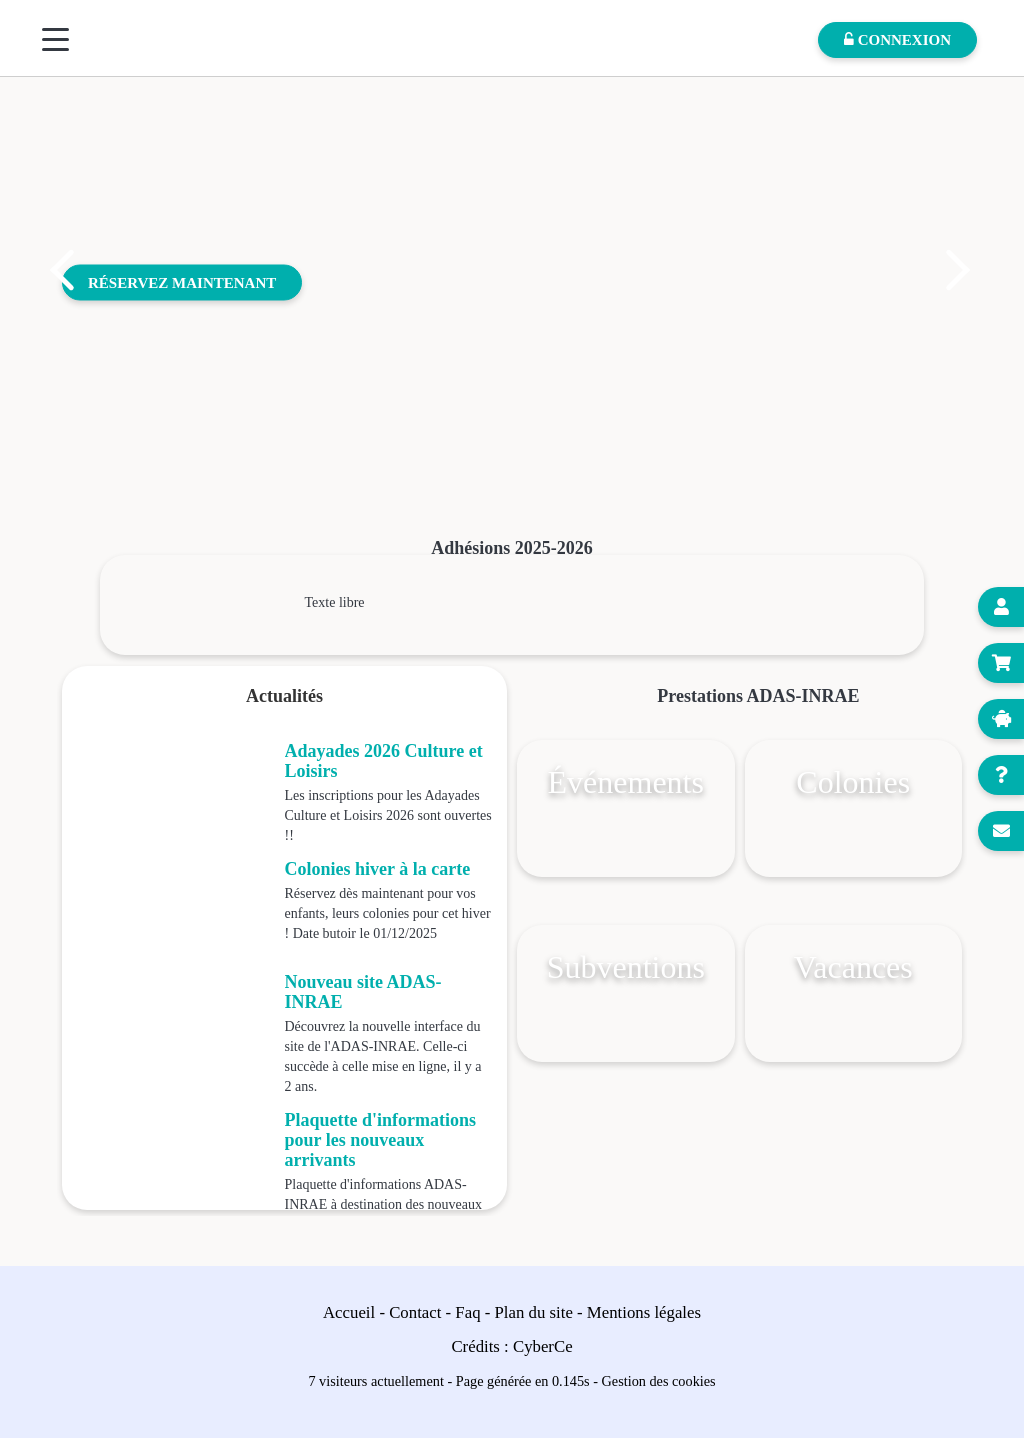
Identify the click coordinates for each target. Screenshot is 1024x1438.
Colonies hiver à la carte (378, 869)
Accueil (349, 1312)
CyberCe (543, 1346)
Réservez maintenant (182, 282)
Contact (415, 1312)
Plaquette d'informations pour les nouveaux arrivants (381, 1140)
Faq (467, 1312)
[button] (62, 270)
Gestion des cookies (659, 1381)
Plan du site (534, 1312)
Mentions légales (644, 1312)
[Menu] (55, 39)
